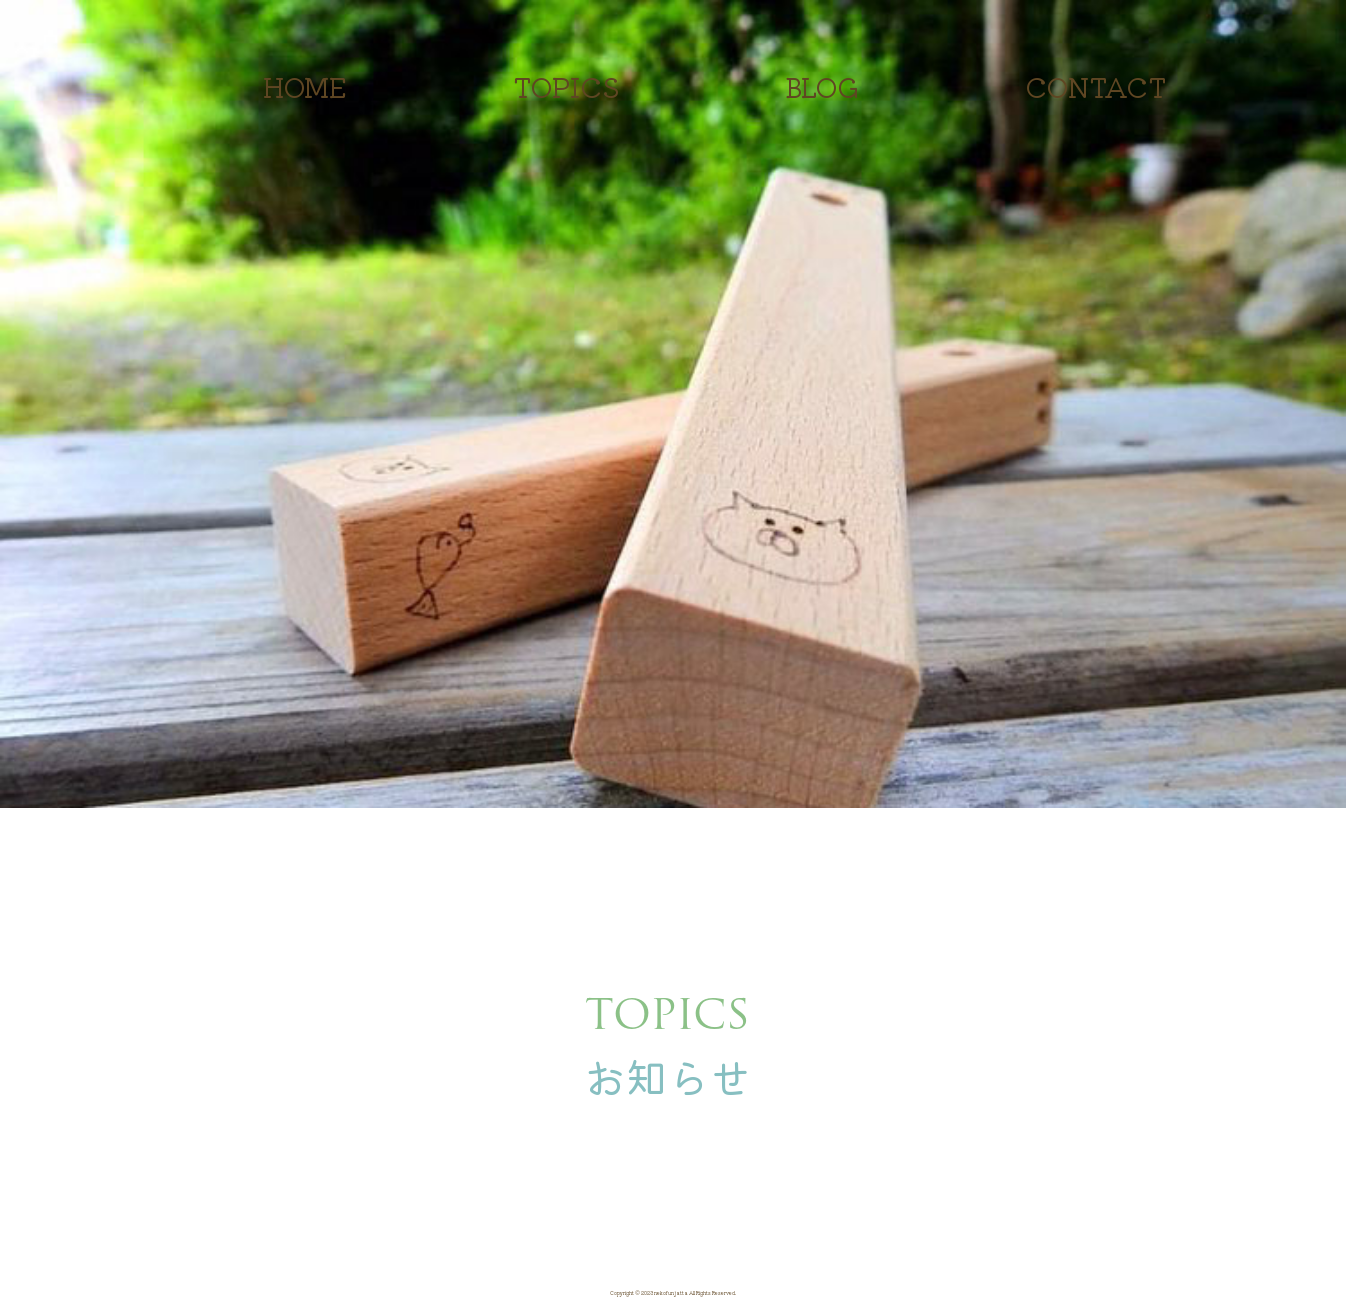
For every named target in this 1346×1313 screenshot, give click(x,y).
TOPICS (566, 86)
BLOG (822, 86)
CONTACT (1096, 86)
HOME (305, 86)
